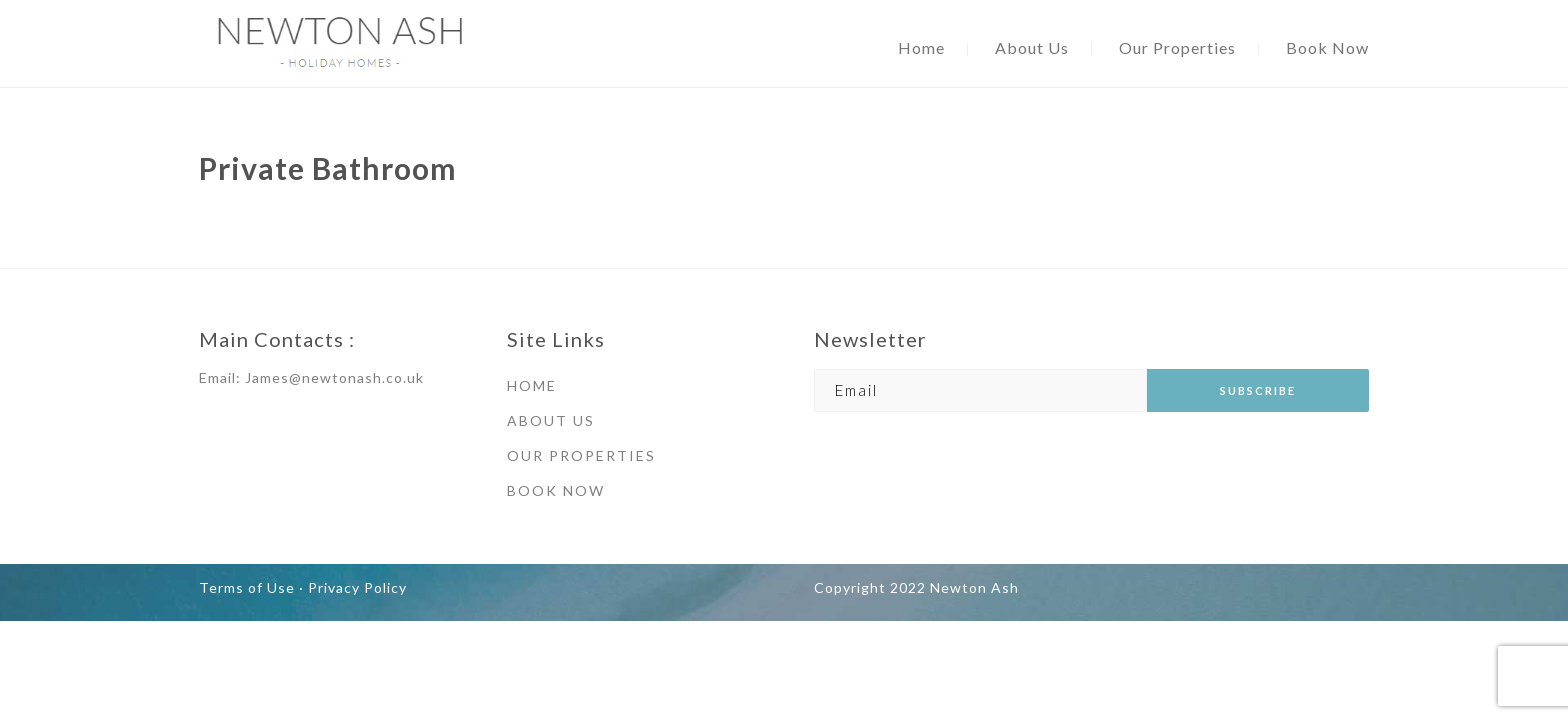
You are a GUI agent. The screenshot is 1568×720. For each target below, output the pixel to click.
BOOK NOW (556, 490)
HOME (532, 385)
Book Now (1327, 47)
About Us (1032, 47)
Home (921, 47)
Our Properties (1177, 47)
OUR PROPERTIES (581, 455)
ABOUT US (551, 420)
